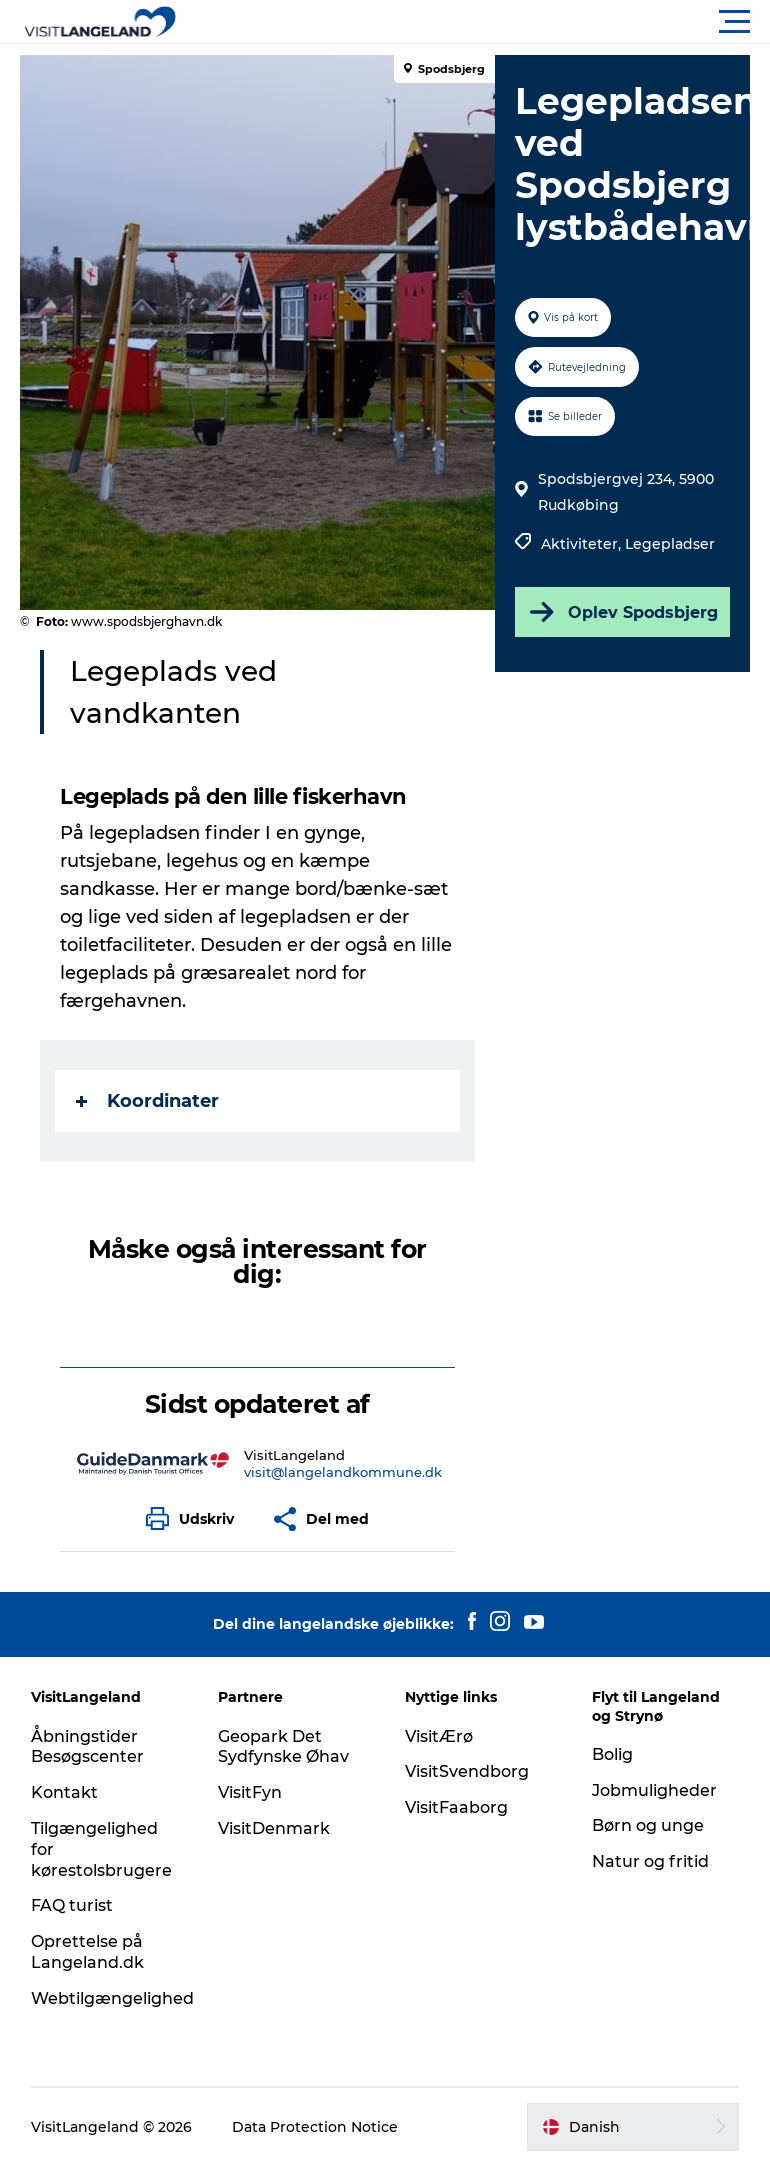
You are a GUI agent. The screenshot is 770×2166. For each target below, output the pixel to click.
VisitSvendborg (467, 1771)
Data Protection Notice (315, 2127)
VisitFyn (250, 1792)
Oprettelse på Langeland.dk (87, 1952)
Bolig (612, 1754)
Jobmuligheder (654, 1790)
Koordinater (147, 1101)
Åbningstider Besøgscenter (87, 1747)
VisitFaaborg (456, 1807)
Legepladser (670, 544)
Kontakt (64, 1792)
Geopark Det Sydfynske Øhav (283, 1747)
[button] (475, 22)
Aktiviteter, (583, 544)
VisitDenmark (274, 1828)
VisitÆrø (439, 1736)
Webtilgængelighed (112, 1998)
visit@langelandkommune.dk (343, 1472)
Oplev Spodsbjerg (622, 612)
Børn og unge (648, 1825)
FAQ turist (72, 1905)
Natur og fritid (650, 1861)
